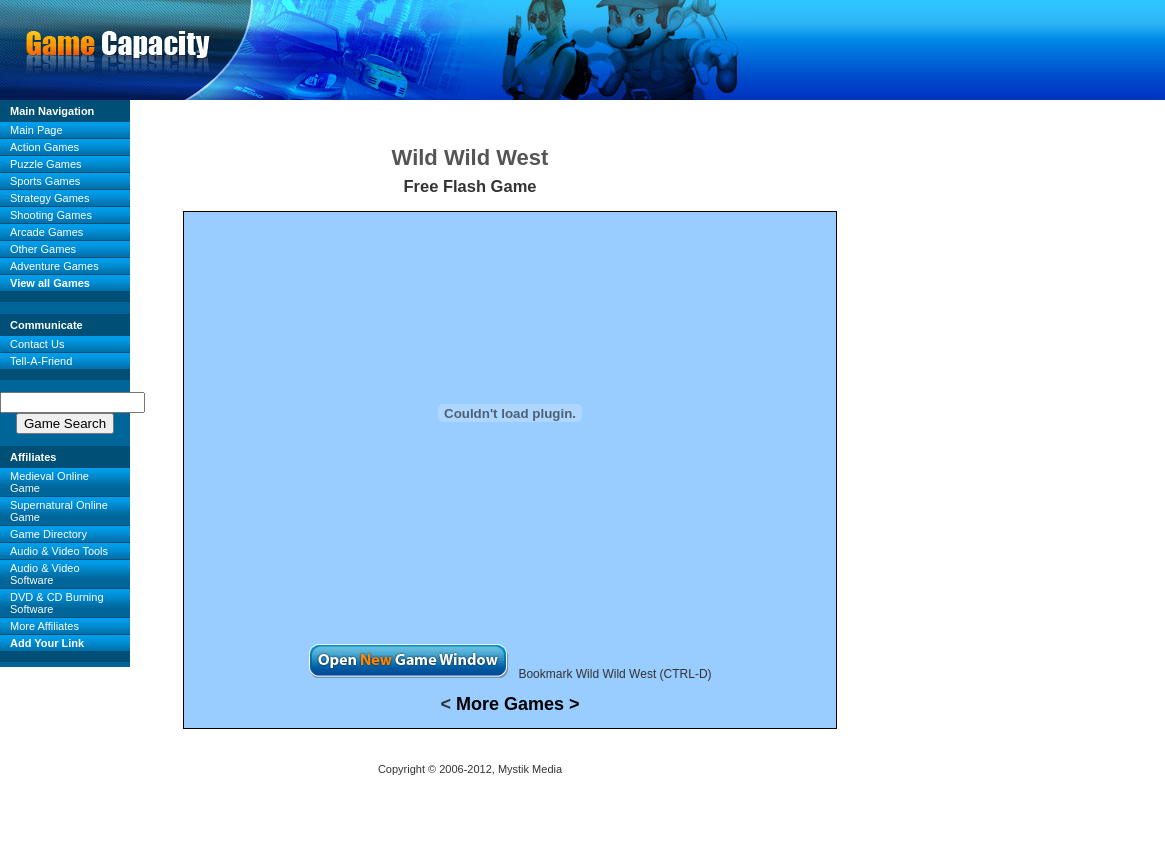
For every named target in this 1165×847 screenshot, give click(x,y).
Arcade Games (46, 232)
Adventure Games (54, 266)
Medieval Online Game (49, 482)
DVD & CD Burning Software (57, 603)
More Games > (518, 704)
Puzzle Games (46, 164)
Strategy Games (49, 198)
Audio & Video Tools (59, 551)
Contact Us (37, 344)
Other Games (43, 249)
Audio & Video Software (45, 574)
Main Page (36, 130)
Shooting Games (51, 215)
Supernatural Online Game (59, 511)
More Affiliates (44, 626)
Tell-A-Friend (41, 361)
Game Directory (48, 534)
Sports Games (45, 181)
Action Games (44, 147)
